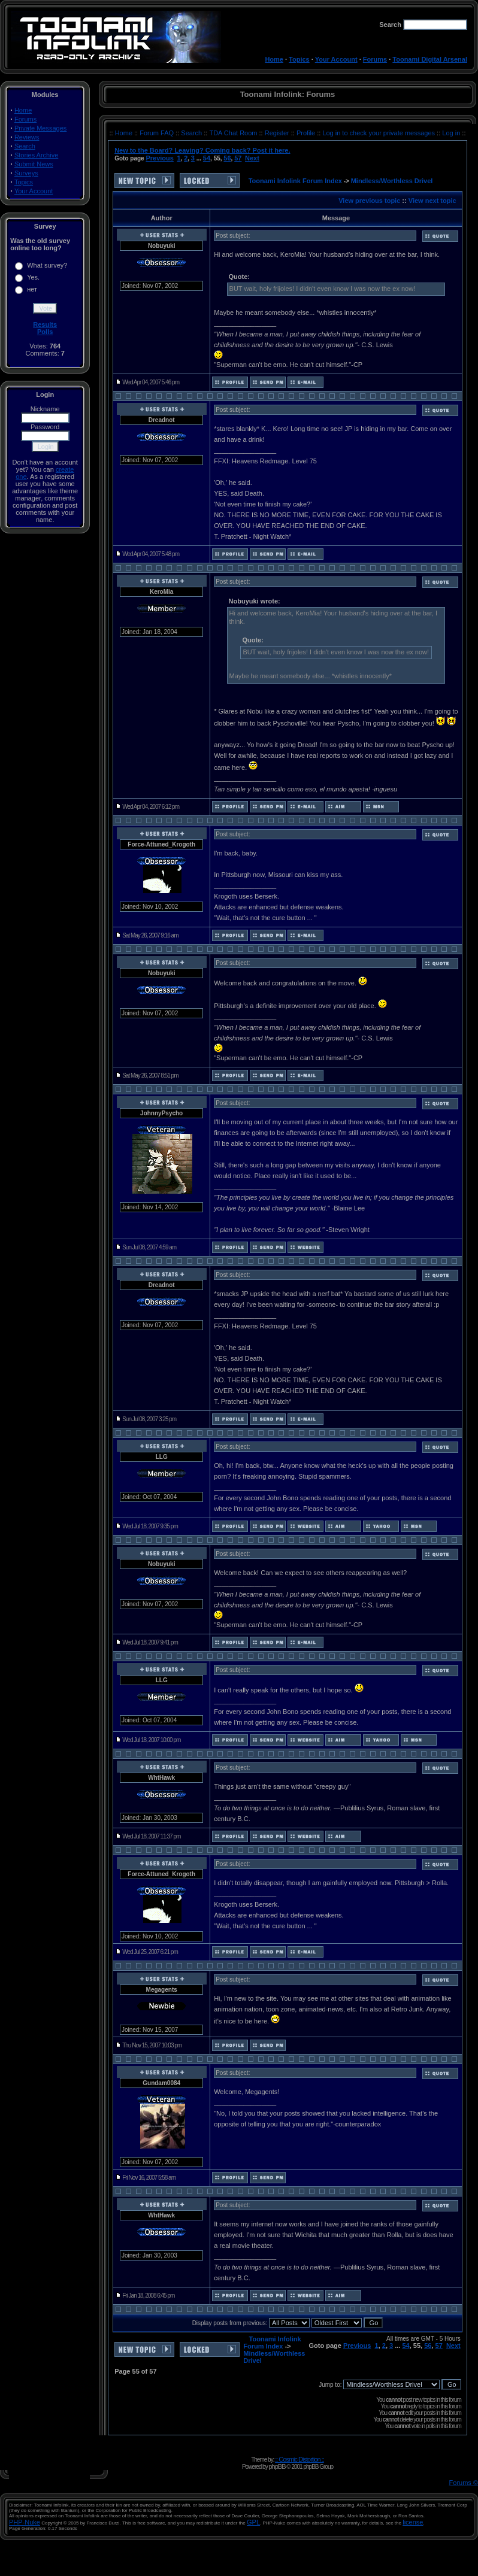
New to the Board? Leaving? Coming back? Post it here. (202, 150)
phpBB (276, 2466)
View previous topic (369, 200)
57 (237, 158)
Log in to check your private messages (379, 132)
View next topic (432, 200)
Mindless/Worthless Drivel (392, 180)
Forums (375, 59)
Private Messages (40, 128)
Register (278, 132)
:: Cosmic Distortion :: (299, 2459)
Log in (451, 132)
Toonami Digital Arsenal (429, 59)
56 (227, 158)
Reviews (27, 137)
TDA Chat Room (234, 132)
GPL (253, 2522)
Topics (299, 59)
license (413, 2522)
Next (252, 158)
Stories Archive (36, 155)
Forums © (463, 2482)
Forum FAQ (158, 132)
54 (206, 158)
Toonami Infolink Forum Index (295, 180)
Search (24, 146)
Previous (159, 158)
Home (274, 59)
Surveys (26, 173)
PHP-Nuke (24, 2522)
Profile (307, 132)
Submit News (33, 164)
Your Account (336, 59)
